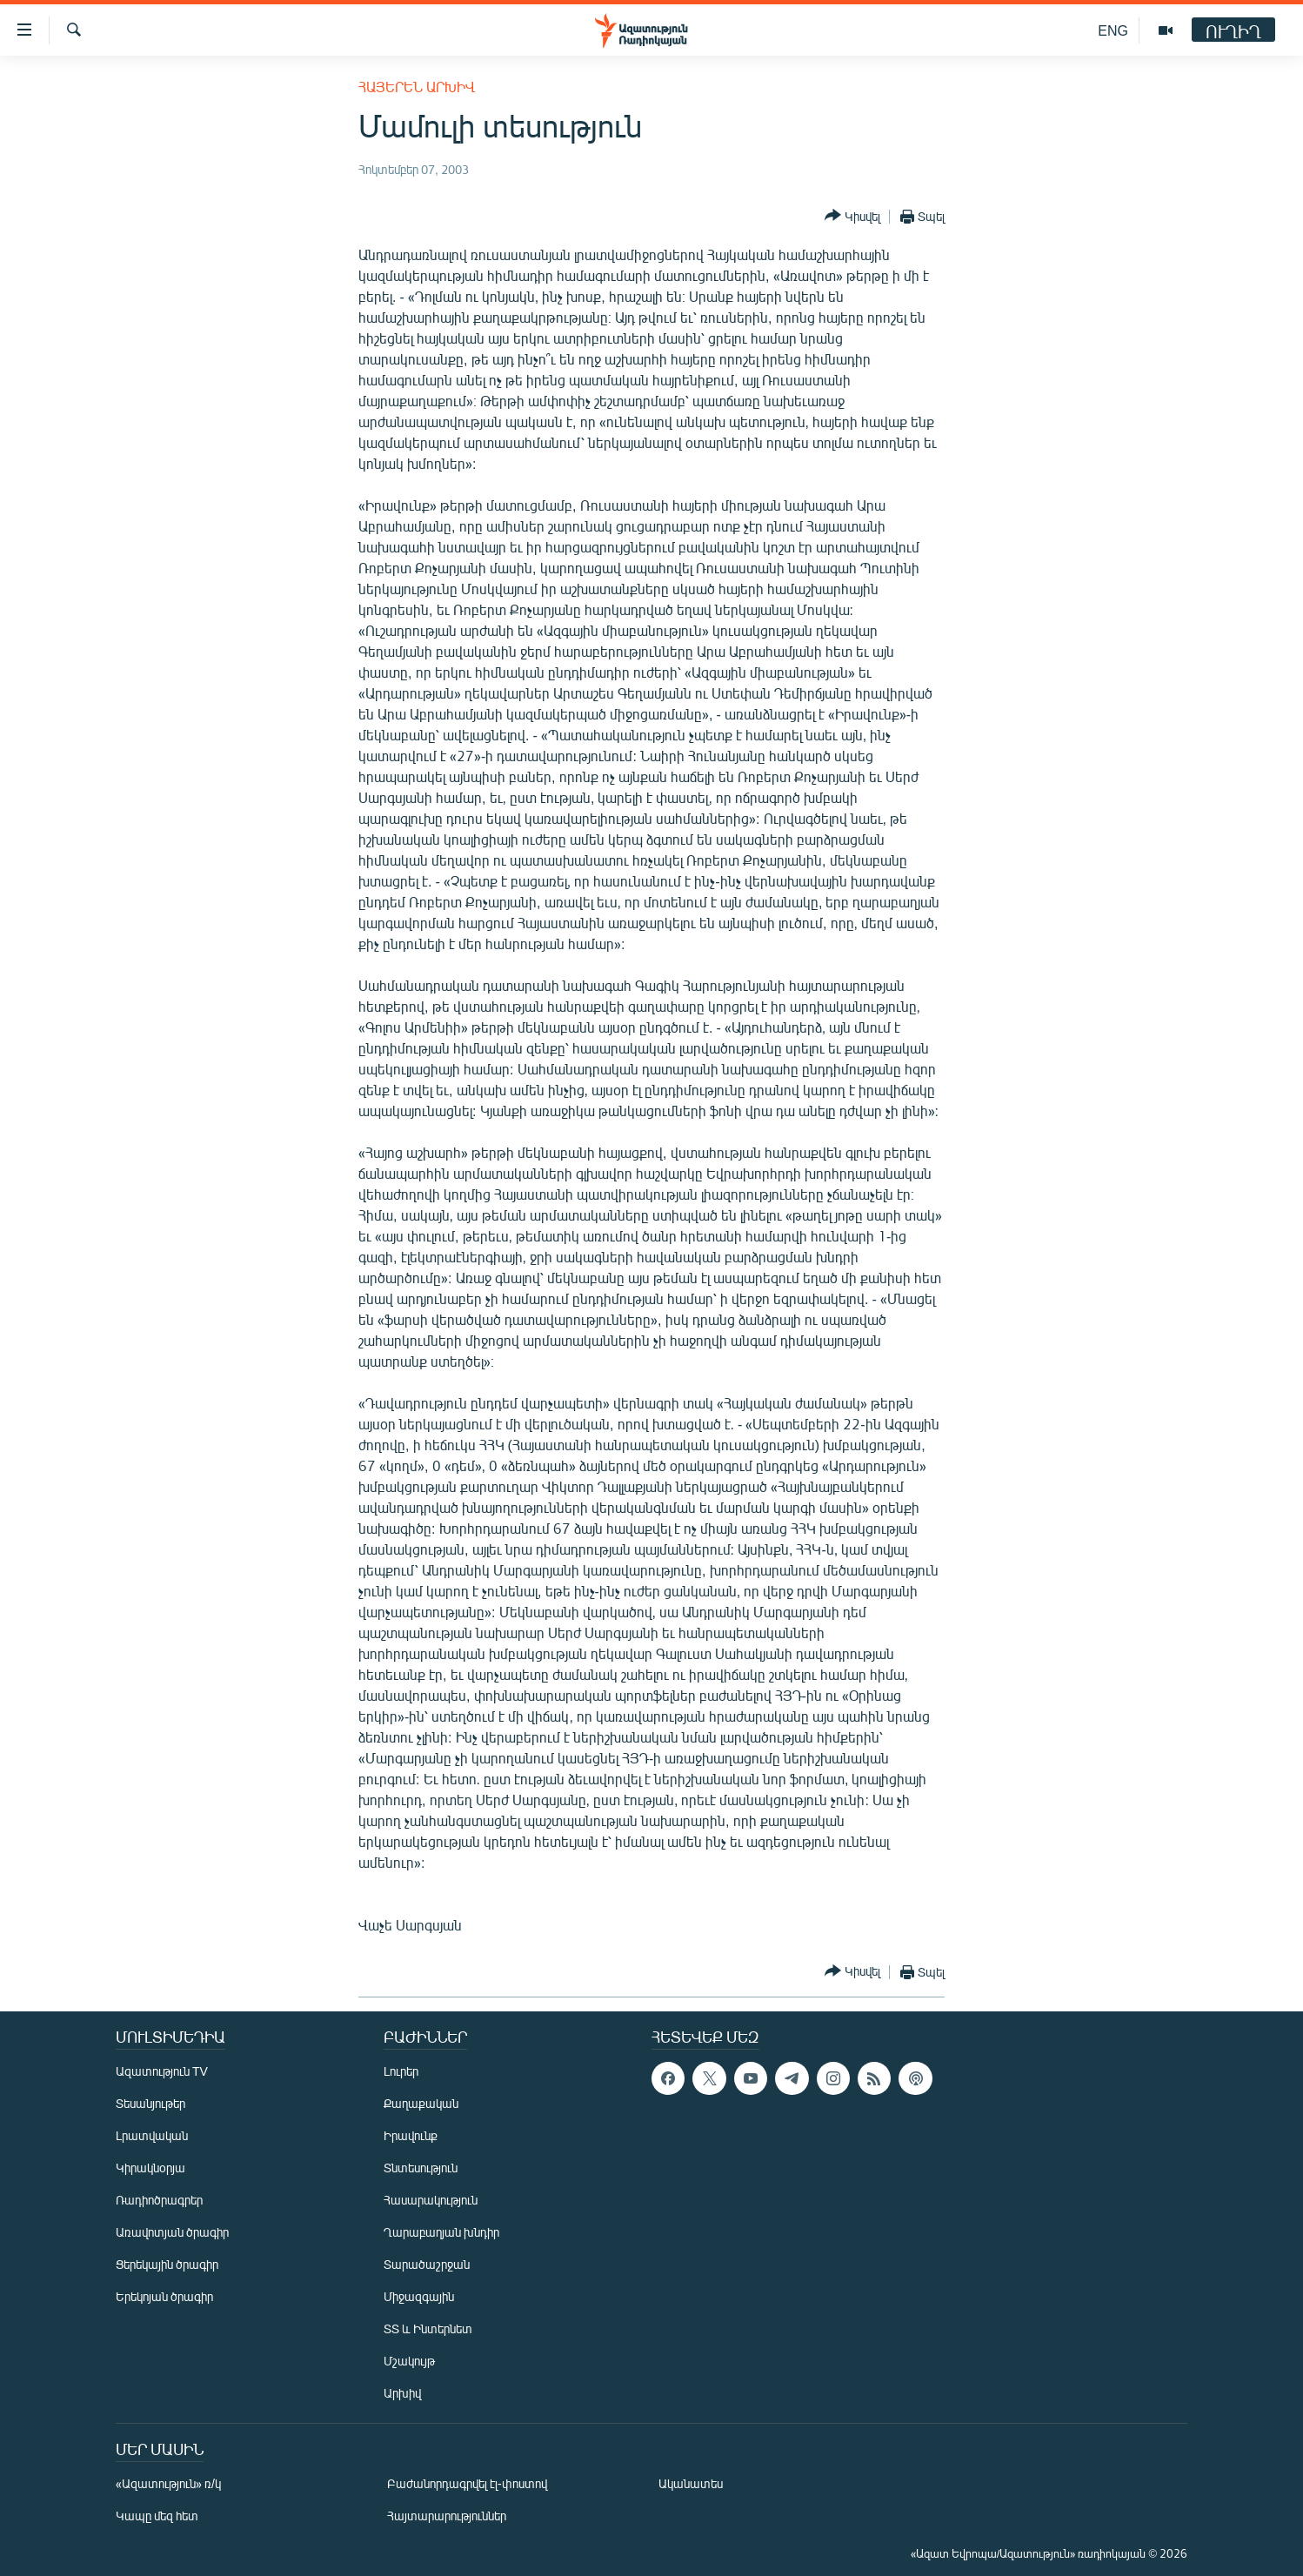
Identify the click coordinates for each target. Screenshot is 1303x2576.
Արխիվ (402, 2392)
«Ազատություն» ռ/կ (168, 2483)
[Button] (852, 216)
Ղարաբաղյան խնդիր (441, 2232)
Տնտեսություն (421, 2167)
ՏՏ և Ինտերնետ (428, 2328)
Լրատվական (152, 2135)
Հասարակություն (431, 2199)
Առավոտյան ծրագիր (172, 2232)
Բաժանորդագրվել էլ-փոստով (467, 2483)
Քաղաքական (421, 2103)
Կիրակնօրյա (150, 2167)
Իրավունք (411, 2135)
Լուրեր (401, 2071)
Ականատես (690, 2483)
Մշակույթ (409, 2360)
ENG (1113, 30)
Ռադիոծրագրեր (159, 2199)
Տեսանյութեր (150, 2103)
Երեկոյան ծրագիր (164, 2296)
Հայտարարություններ (446, 2515)
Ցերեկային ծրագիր (167, 2264)
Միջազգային (419, 2296)
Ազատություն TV (162, 2071)
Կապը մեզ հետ (157, 2515)
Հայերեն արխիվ (416, 86)
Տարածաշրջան (427, 2264)
